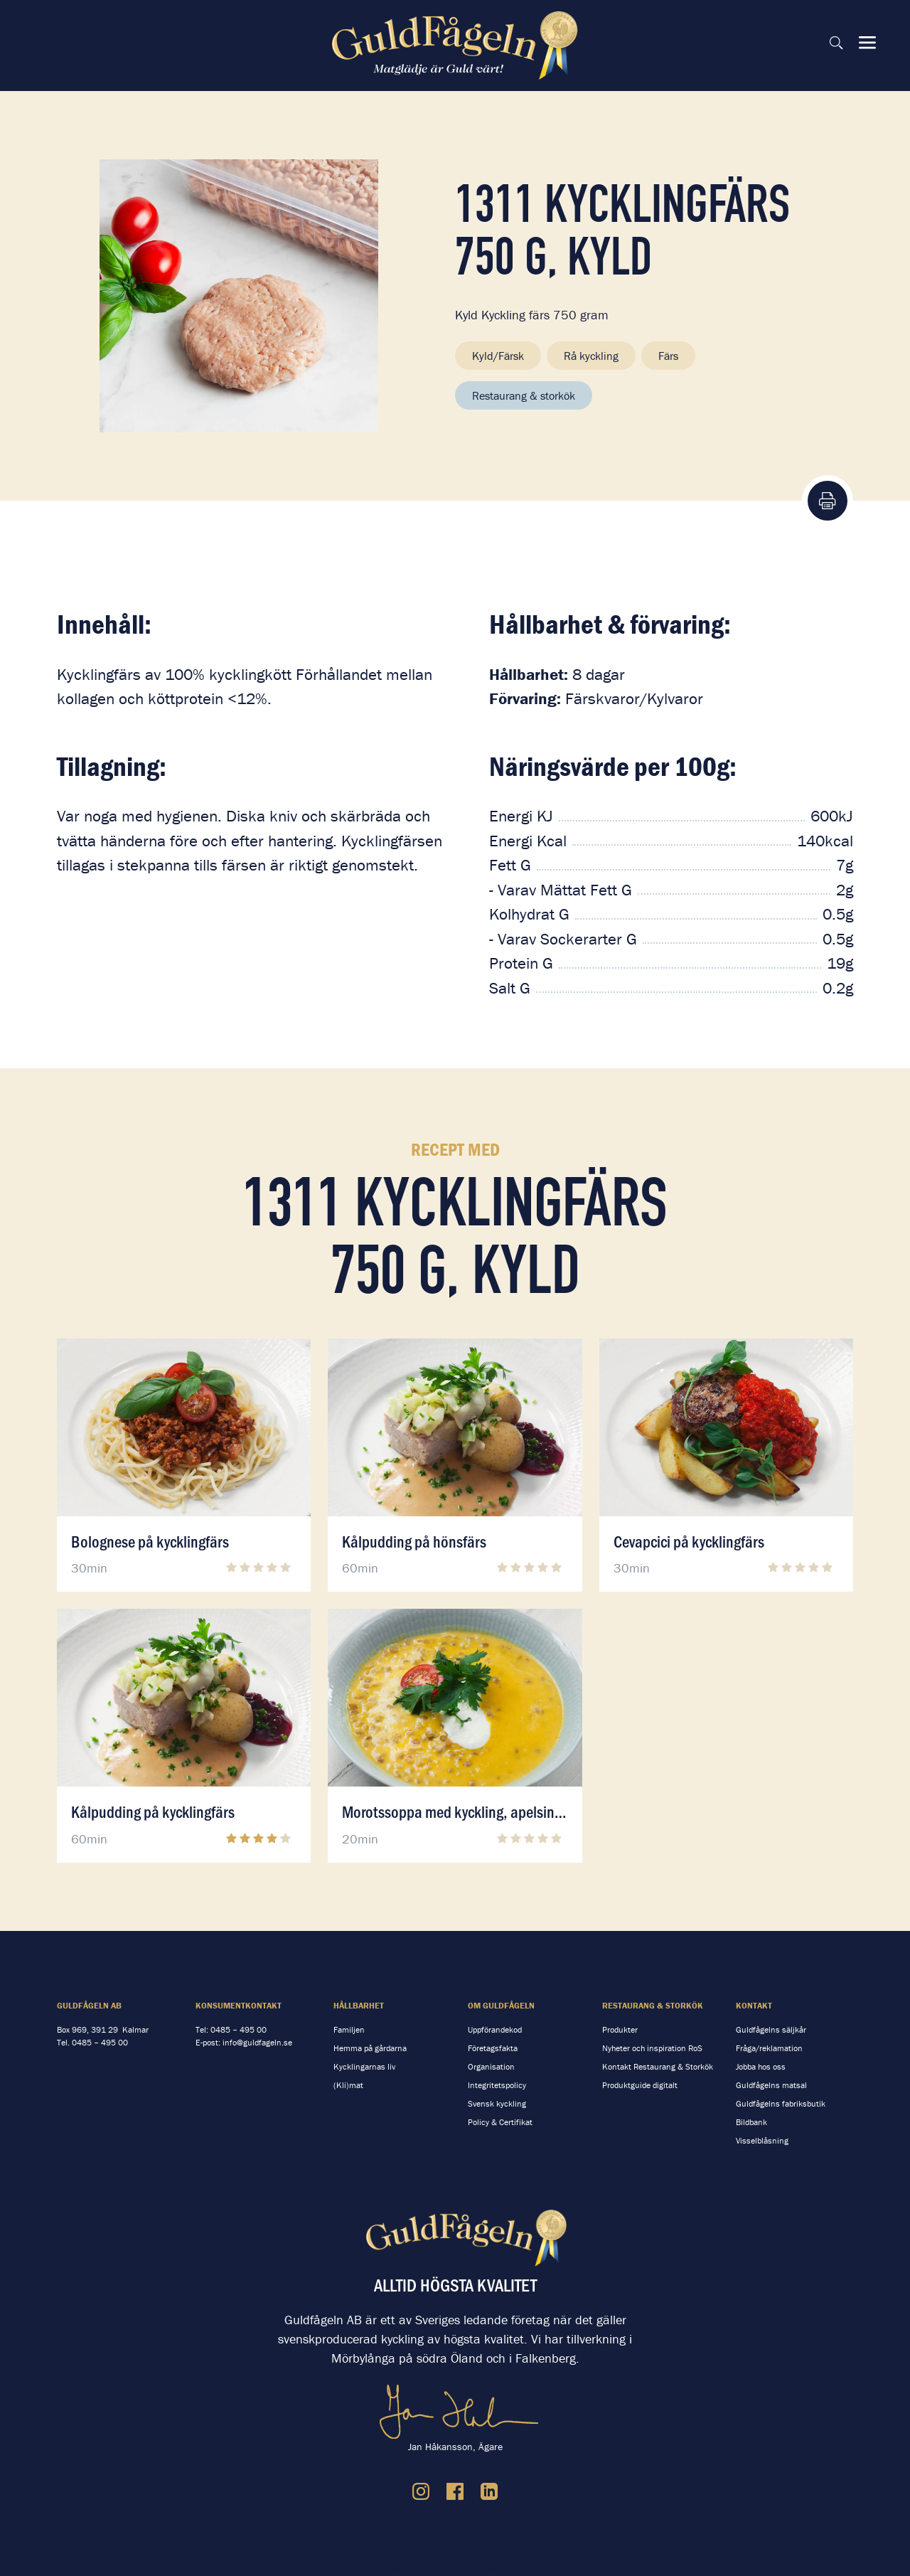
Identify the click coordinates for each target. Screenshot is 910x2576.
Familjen (349, 2029)
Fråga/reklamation (769, 2048)
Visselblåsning (762, 2140)
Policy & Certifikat (500, 2122)
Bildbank (751, 2122)
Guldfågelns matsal (771, 2085)
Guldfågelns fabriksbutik (780, 2103)
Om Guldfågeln (501, 2005)
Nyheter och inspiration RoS (652, 2048)
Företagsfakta (493, 2048)
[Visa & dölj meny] (867, 42)
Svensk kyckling (497, 2103)
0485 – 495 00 (100, 2042)
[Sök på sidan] (836, 42)
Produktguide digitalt (640, 2085)
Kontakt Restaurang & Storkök (657, 2066)
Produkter (620, 2029)
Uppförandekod (495, 2029)
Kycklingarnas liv (364, 2066)
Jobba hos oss (761, 2066)
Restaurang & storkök (523, 395)
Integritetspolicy (497, 2085)
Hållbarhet (358, 2005)
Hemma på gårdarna (370, 2048)
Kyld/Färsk (498, 355)
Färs (668, 355)
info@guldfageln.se (257, 2042)
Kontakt (754, 2005)
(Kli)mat (348, 2085)
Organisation (491, 2066)
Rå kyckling (591, 355)
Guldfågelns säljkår (771, 2029)
